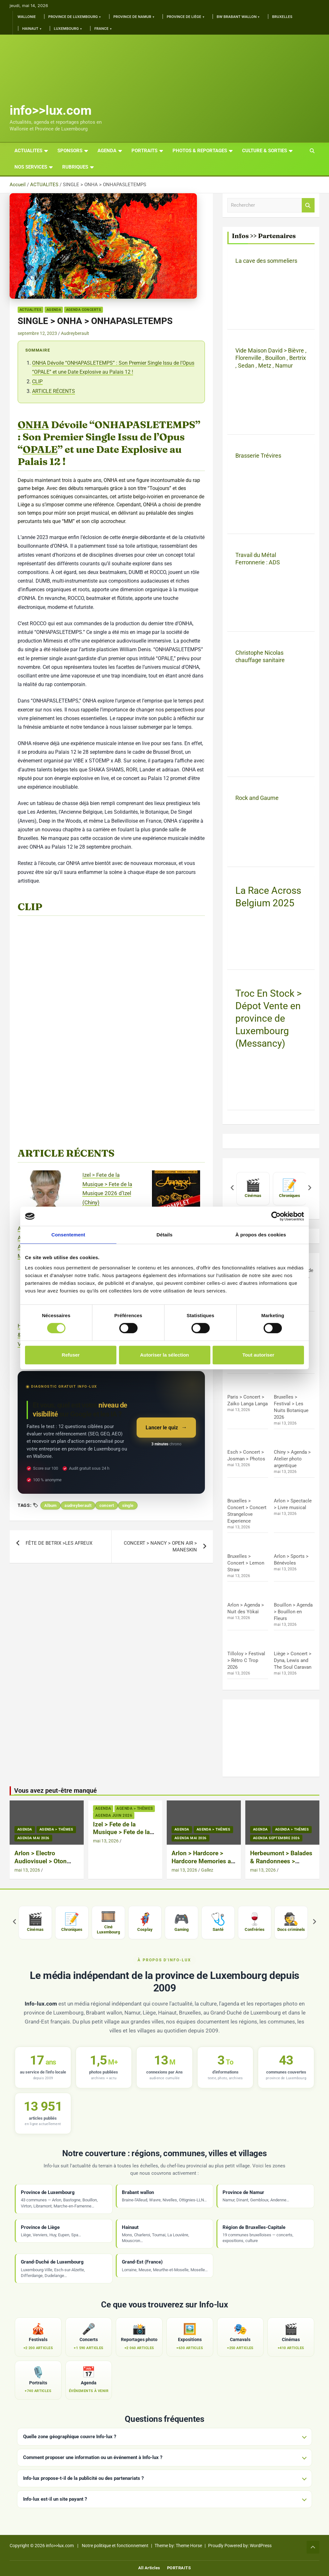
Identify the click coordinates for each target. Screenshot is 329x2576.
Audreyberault (75, 333)
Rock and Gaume (257, 797)
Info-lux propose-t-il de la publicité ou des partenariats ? (83, 2478)
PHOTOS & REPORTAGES (200, 151)
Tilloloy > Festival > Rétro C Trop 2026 (246, 1660)
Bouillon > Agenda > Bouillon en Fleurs (293, 1611)
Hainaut (30, 29)
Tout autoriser (258, 1355)
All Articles (149, 2567)
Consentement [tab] (68, 1234)
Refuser (71, 1355)
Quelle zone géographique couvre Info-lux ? (69, 2436)
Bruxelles (282, 17)
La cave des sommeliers (266, 260)
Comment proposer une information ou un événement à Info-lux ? (92, 2457)
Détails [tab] (164, 1234)
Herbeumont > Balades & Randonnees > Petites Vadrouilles (281, 1861)
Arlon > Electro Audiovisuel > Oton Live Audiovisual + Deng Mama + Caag (40, 1865)
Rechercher (308, 205)
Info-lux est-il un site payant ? (55, 2499)
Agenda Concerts (83, 310)
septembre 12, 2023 (37, 333)
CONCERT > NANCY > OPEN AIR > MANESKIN (160, 1546)
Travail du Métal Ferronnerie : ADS (257, 559)
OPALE (40, 449)
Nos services (30, 167)
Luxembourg (66, 29)
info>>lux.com (51, 110)
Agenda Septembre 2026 (276, 1838)
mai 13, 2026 (27, 1870)
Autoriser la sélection (164, 1355)
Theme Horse (189, 2545)
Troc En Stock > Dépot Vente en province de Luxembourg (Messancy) (268, 1018)
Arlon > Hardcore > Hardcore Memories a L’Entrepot (201, 1861)
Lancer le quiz (162, 1428)
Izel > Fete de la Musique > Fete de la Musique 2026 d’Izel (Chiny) (121, 1836)
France (101, 29)
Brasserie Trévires (258, 455)
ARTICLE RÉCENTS (53, 391)
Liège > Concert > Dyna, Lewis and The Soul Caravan (292, 1660)
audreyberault (77, 1505)
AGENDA (106, 151)
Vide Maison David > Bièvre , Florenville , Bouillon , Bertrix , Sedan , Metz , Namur (271, 358)
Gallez (207, 1870)
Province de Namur (132, 17)
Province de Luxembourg (73, 17)
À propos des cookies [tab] (260, 1234)
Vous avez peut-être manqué (55, 1790)
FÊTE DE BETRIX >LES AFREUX (59, 1543)
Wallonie (27, 17)
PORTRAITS (144, 151)
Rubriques (75, 167)
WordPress (261, 2545)
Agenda (53, 310)
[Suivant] (309, 1188)
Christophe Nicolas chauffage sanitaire (260, 656)
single (128, 1505)
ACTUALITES (28, 151)
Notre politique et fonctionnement (115, 2545)
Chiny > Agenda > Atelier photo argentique (292, 1458)
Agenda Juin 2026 (113, 1815)
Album (50, 1505)
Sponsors (69, 151)
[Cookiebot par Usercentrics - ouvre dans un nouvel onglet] (276, 1216)
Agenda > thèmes (56, 1829)
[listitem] (253, 1188)
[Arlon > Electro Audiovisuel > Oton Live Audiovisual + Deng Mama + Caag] (46, 1194)
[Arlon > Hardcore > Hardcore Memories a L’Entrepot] (176, 1194)
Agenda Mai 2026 (33, 1838)
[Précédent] (232, 1188)
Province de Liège (184, 17)
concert (106, 1505)
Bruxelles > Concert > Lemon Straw (245, 1563)
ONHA (33, 425)
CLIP (37, 381)
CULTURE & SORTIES (264, 151)
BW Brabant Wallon (237, 17)
